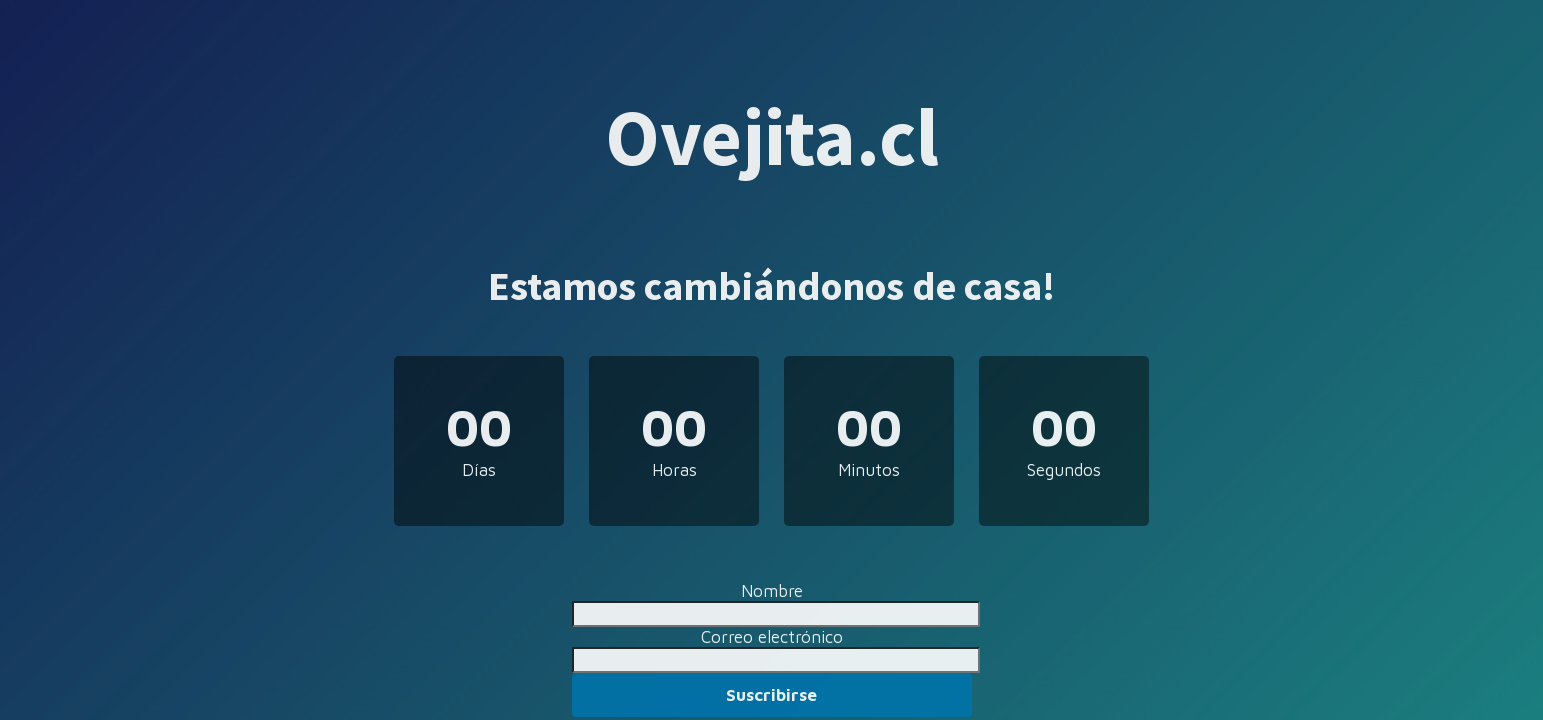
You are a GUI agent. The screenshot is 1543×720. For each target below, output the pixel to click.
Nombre (772, 591)
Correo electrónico (772, 637)
